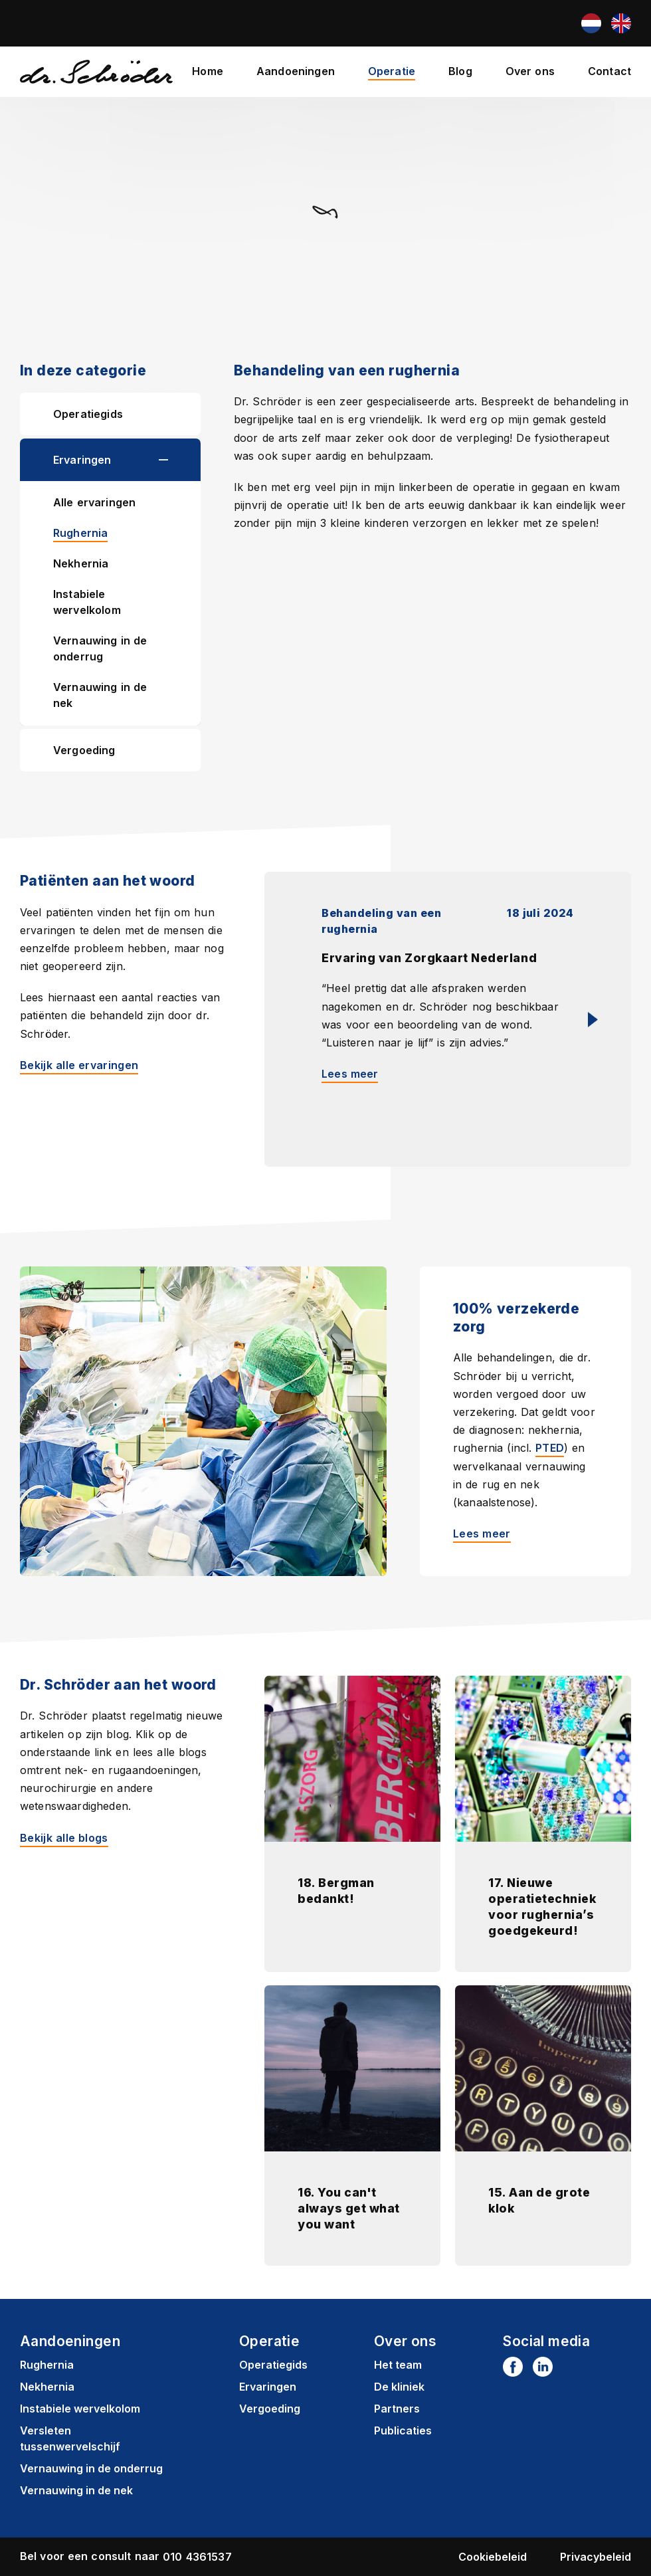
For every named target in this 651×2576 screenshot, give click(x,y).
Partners (397, 2408)
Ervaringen (82, 459)
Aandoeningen (295, 71)
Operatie (391, 71)
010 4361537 (197, 2556)
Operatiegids (88, 414)
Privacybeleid (595, 2556)
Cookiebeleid (492, 2556)
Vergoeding (84, 750)
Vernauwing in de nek (100, 695)
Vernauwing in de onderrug (100, 648)
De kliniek (399, 2386)
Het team (398, 2364)
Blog (460, 71)
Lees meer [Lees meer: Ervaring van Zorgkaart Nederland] (350, 1073)
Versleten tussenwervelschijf (70, 2437)
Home (207, 71)
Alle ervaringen (94, 502)
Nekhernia (80, 563)
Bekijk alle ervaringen (79, 1064)
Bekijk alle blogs (64, 1836)
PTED (549, 1447)
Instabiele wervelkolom (87, 602)
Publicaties (403, 2429)
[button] (180, 460)
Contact (609, 71)
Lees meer (482, 1532)
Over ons (530, 71)
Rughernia (80, 533)
